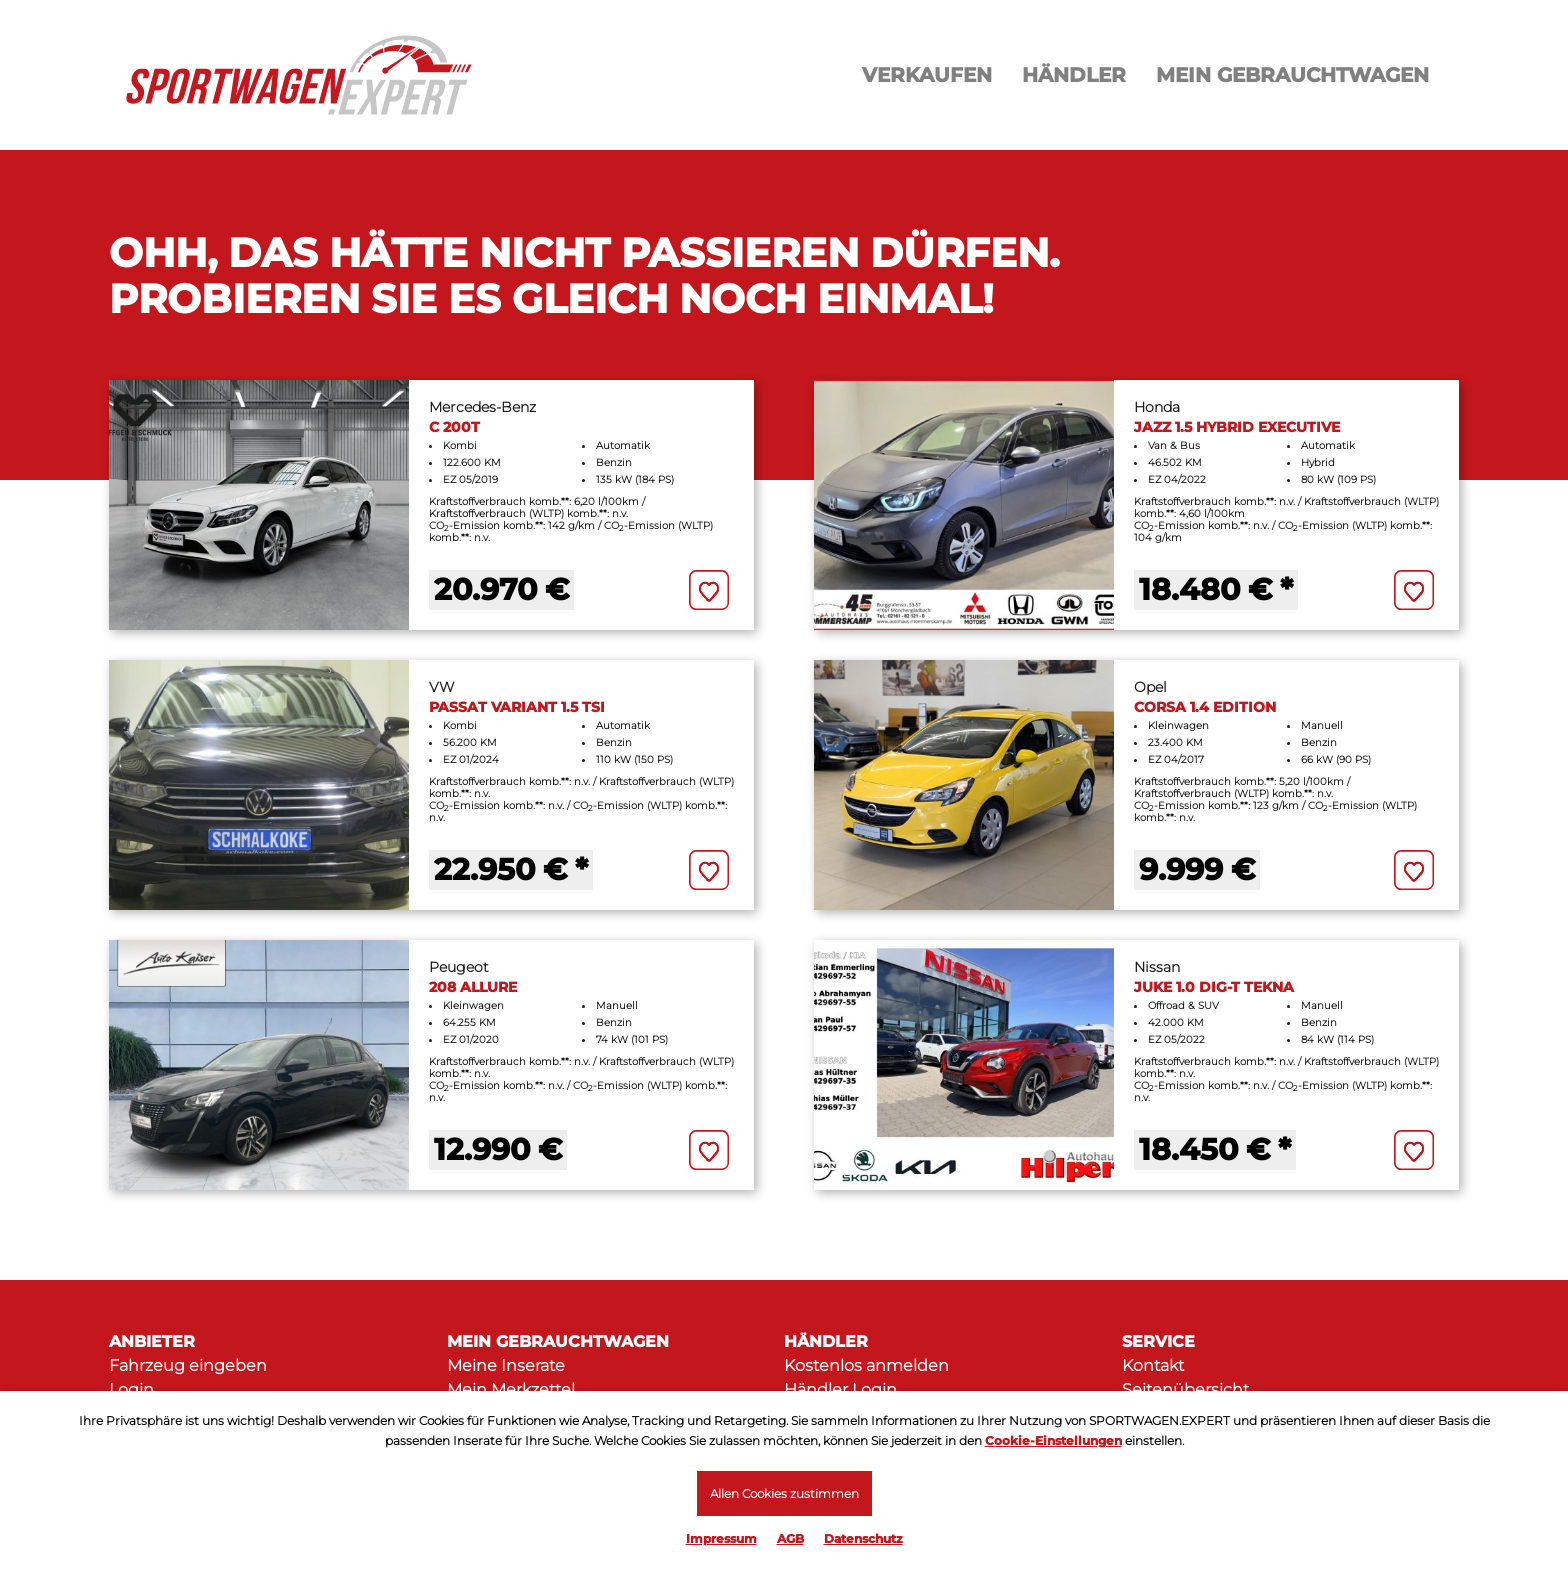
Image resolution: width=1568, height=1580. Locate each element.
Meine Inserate (506, 1365)
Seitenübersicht (1185, 1389)
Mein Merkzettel (511, 1389)
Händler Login (840, 1389)
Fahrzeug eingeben (188, 1365)
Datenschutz (863, 1538)
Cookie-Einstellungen (1053, 1440)
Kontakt (1153, 1365)
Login (131, 1389)
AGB (790, 1538)
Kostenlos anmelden (866, 1365)
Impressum (721, 1538)
